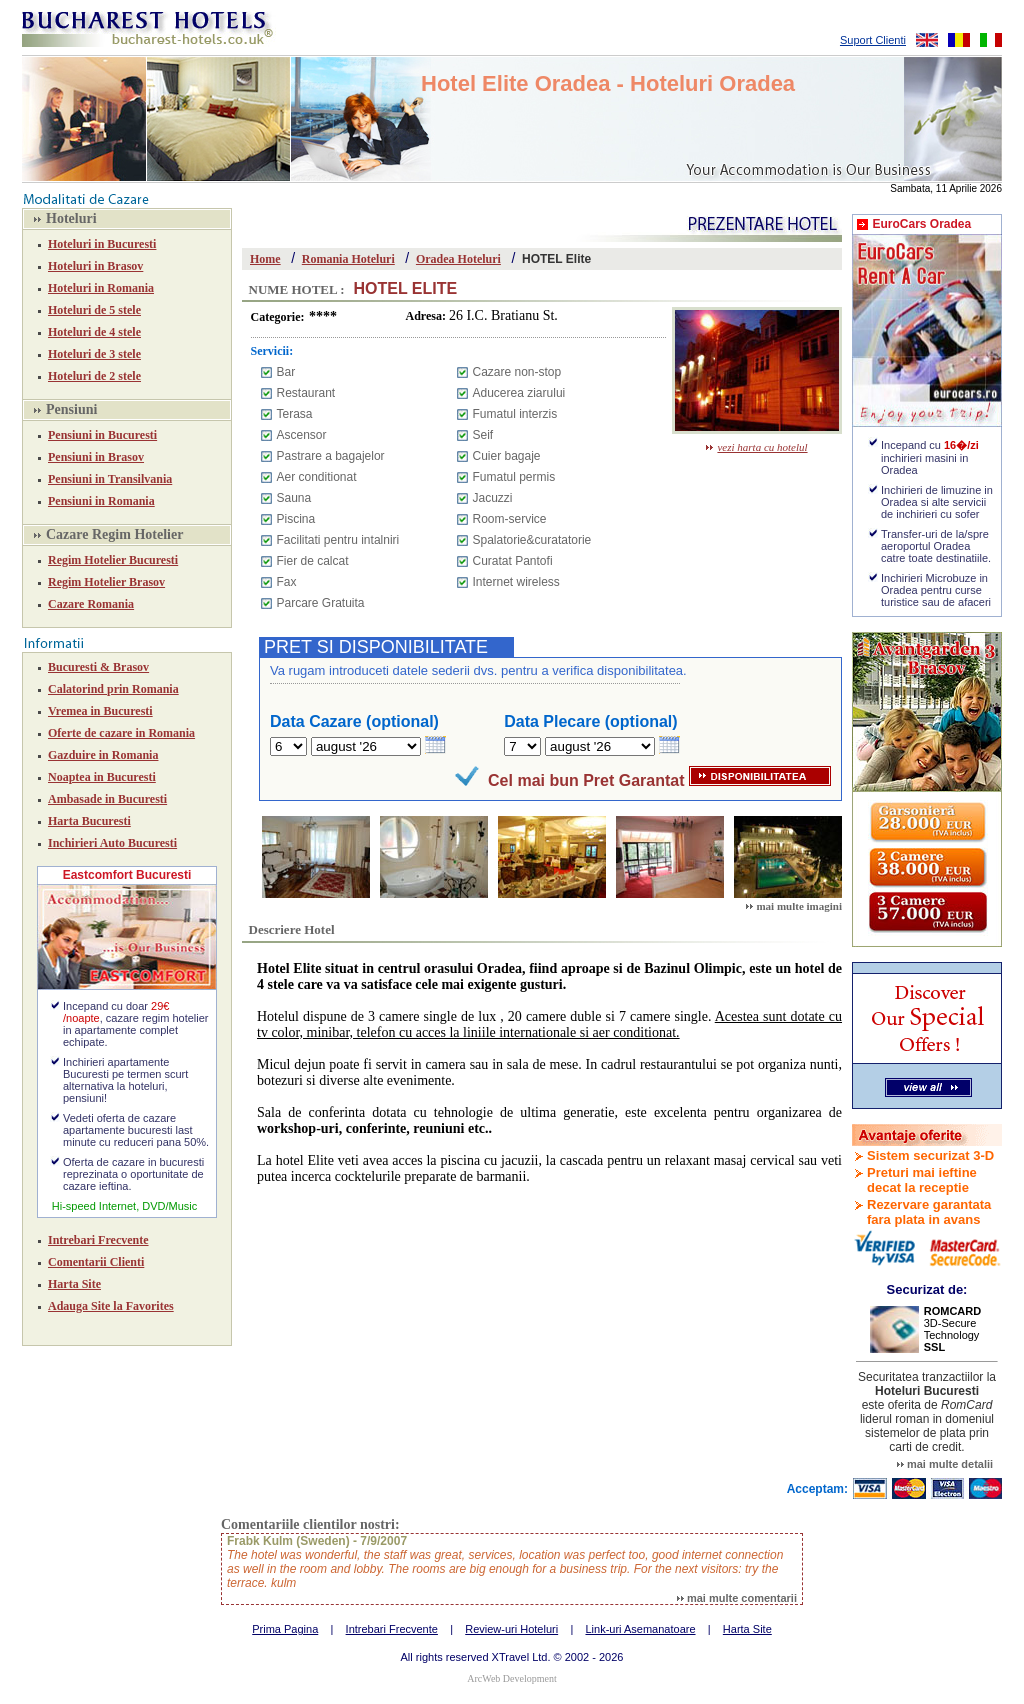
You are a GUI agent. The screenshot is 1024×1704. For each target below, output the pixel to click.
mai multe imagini (794, 906)
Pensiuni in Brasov (96, 457)
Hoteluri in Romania (101, 288)
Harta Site (74, 1284)
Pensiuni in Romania (101, 501)
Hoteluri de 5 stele (94, 310)
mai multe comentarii (737, 1598)
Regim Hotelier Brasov (106, 582)
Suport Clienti (873, 40)
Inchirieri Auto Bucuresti (112, 843)
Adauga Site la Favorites (111, 1306)
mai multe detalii (945, 1464)
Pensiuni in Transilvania (110, 479)
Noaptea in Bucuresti (102, 777)
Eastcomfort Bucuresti (127, 875)
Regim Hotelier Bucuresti (113, 560)
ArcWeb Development (511, 1678)
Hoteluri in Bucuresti (102, 244)
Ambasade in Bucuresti (107, 799)
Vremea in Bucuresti (100, 711)
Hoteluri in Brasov (95, 266)
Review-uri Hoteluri (511, 1629)
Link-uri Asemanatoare (640, 1629)
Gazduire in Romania (103, 755)
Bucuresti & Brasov (98, 667)
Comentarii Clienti (96, 1262)
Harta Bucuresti (89, 821)
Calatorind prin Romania (113, 689)
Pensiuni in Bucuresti (102, 435)
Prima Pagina (285, 1629)
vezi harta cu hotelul (756, 447)
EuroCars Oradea (921, 224)
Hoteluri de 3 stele (94, 354)
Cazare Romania (91, 604)
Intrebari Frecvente (98, 1240)
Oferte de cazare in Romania (121, 733)
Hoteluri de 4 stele (94, 332)
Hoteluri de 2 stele (94, 376)
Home (265, 259)
